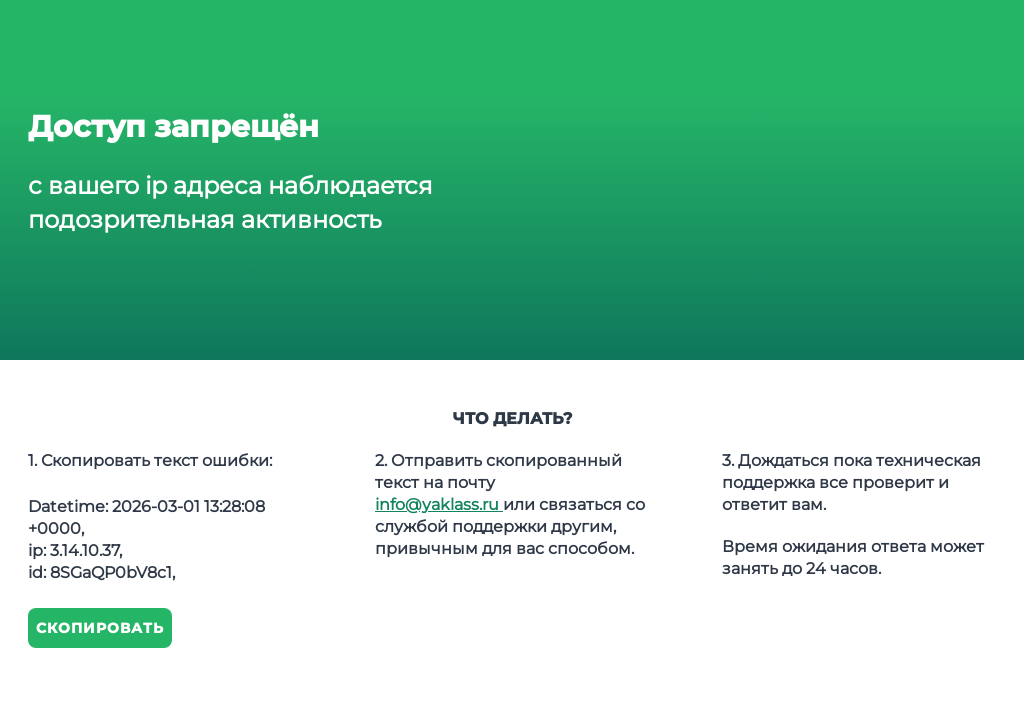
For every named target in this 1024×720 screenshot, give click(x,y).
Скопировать (100, 628)
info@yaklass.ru (439, 504)
